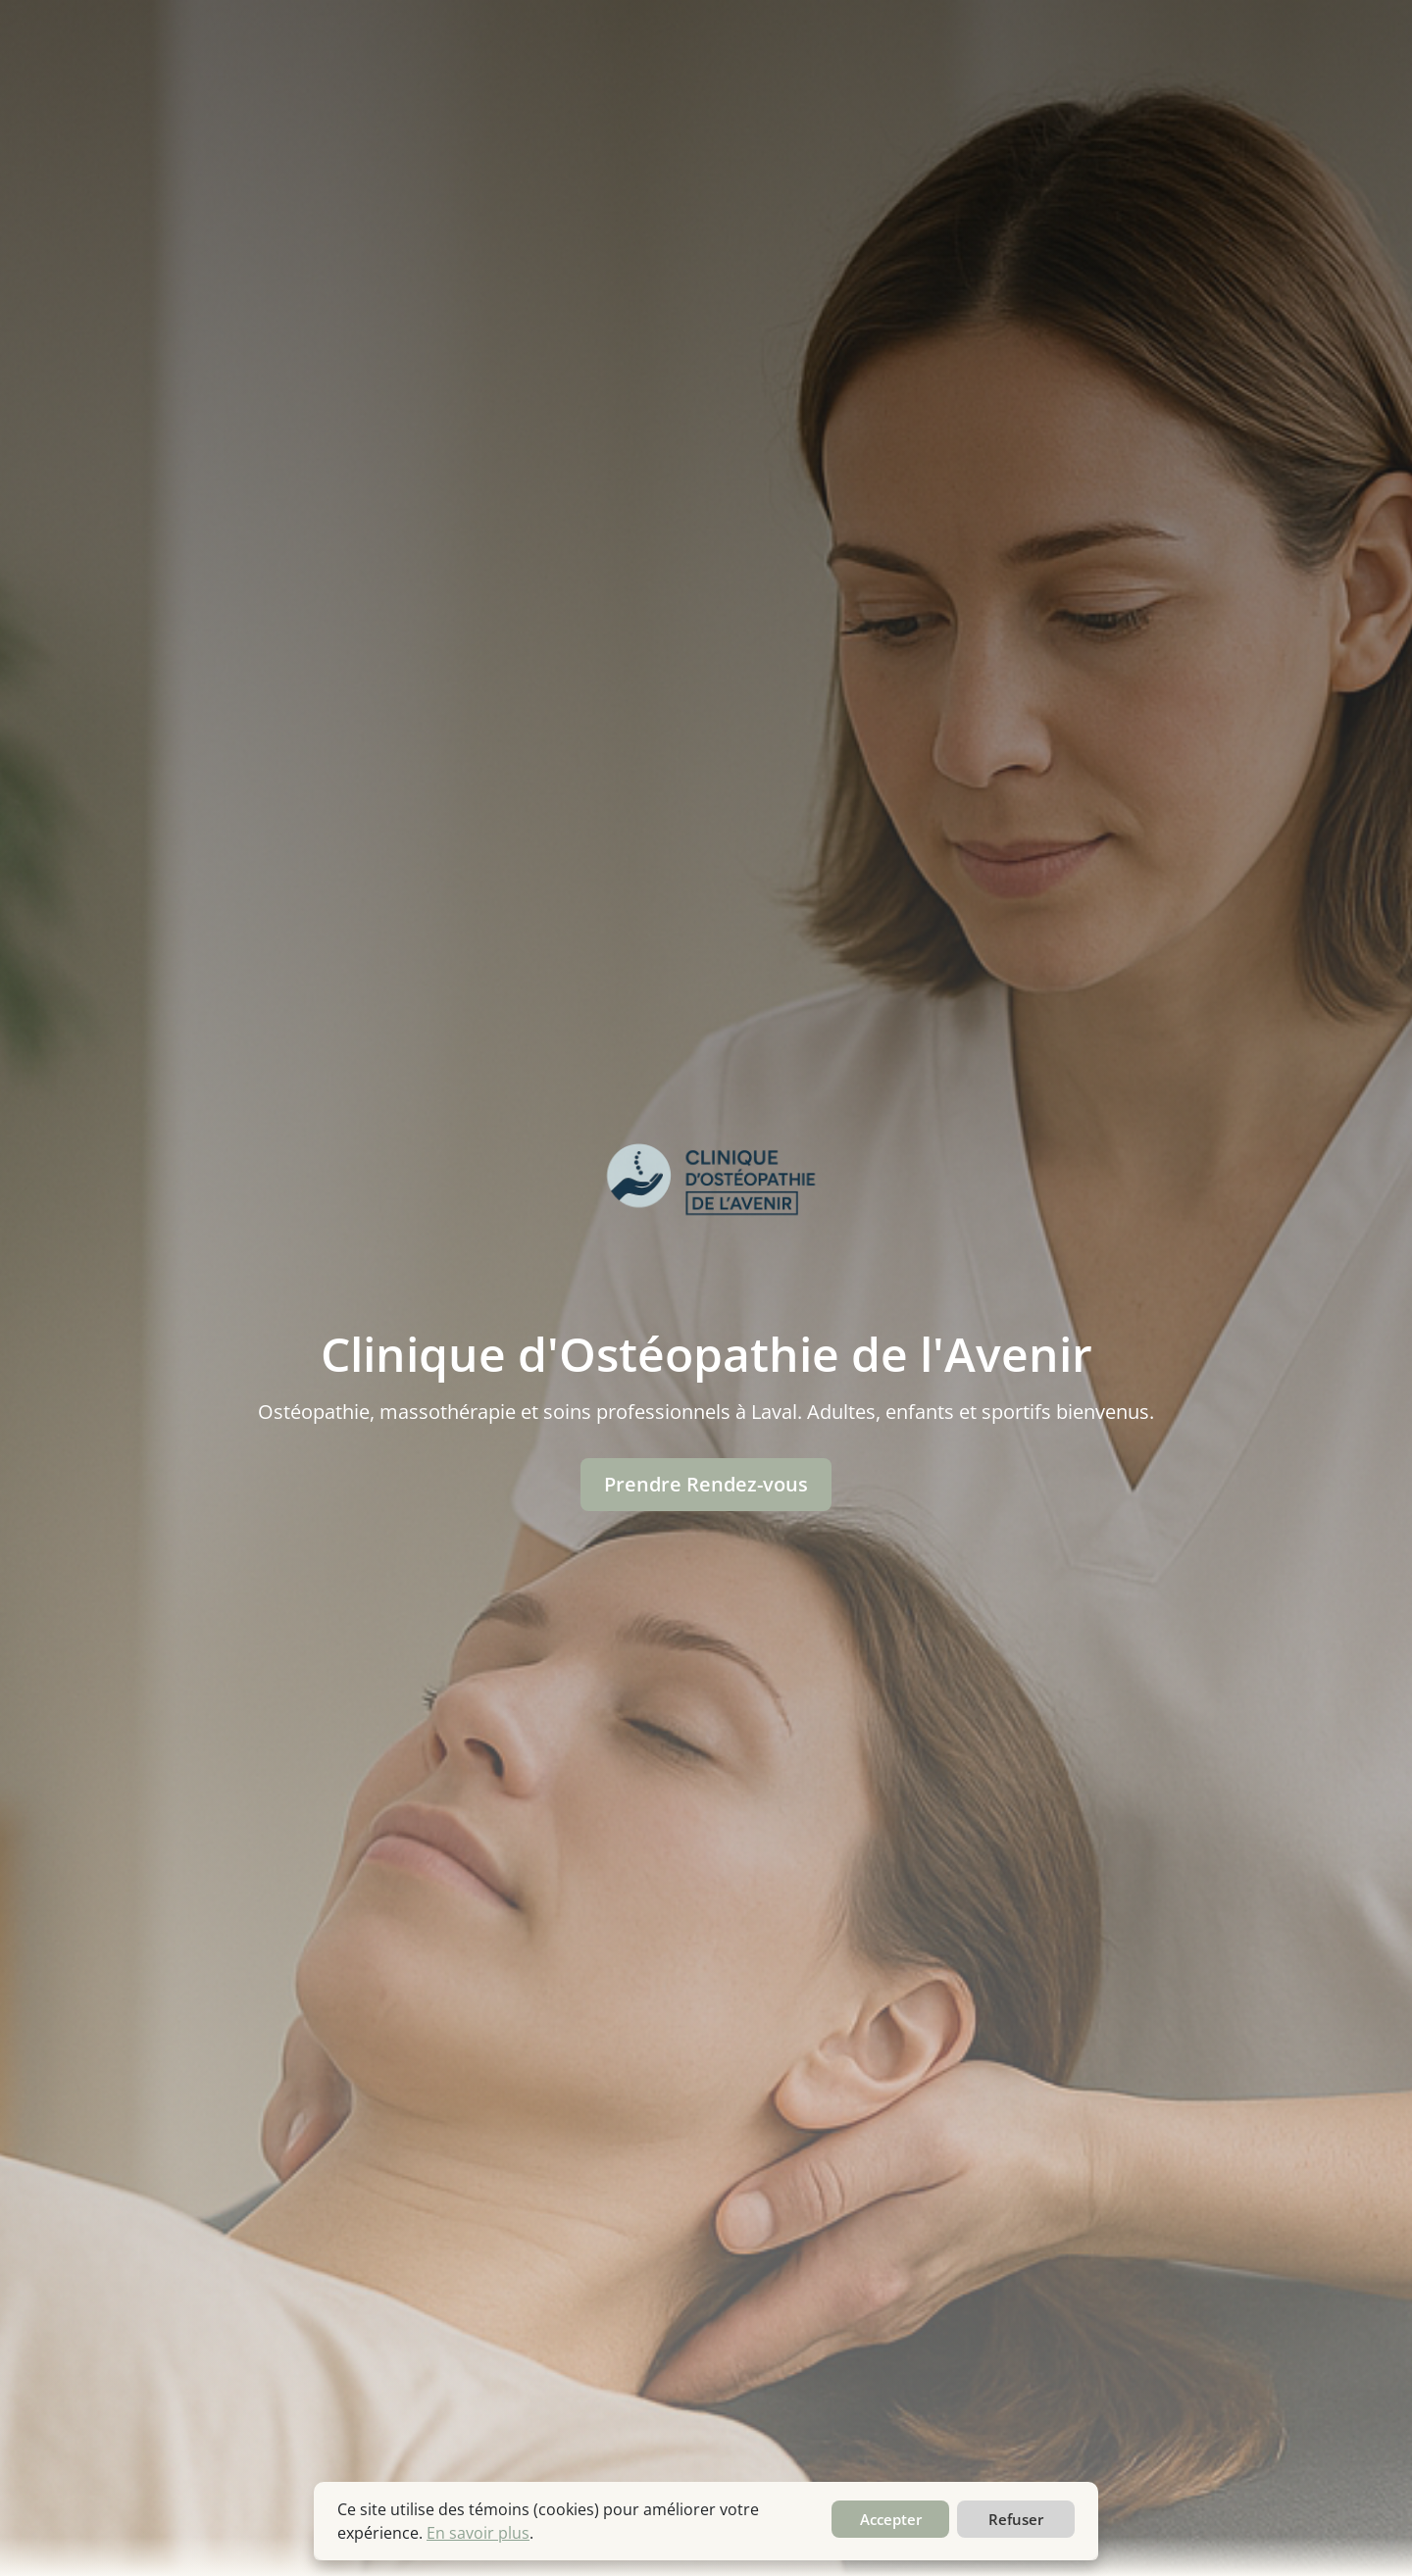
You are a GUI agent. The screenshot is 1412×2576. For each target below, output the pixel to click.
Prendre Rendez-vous (706, 1484)
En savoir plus (478, 2533)
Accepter (891, 2519)
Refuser (1015, 2519)
